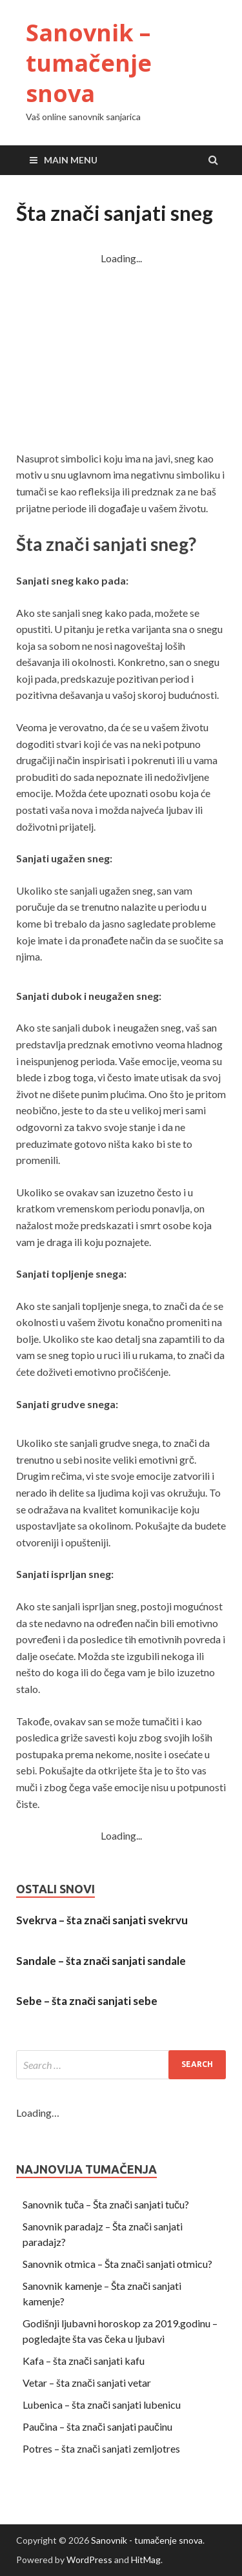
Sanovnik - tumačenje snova (147, 2540)
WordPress (89, 2559)
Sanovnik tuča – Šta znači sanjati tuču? (106, 2204)
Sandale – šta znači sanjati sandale (101, 1961)
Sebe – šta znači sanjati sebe (86, 2001)
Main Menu (70, 159)
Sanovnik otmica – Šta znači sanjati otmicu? (117, 2264)
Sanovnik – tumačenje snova (89, 63)
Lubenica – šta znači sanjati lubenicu (102, 2404)
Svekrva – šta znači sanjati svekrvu (102, 1920)
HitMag (146, 2559)
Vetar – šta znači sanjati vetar (87, 2382)
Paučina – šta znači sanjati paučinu (97, 2426)
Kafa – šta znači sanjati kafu (84, 2360)
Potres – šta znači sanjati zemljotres (101, 2448)
